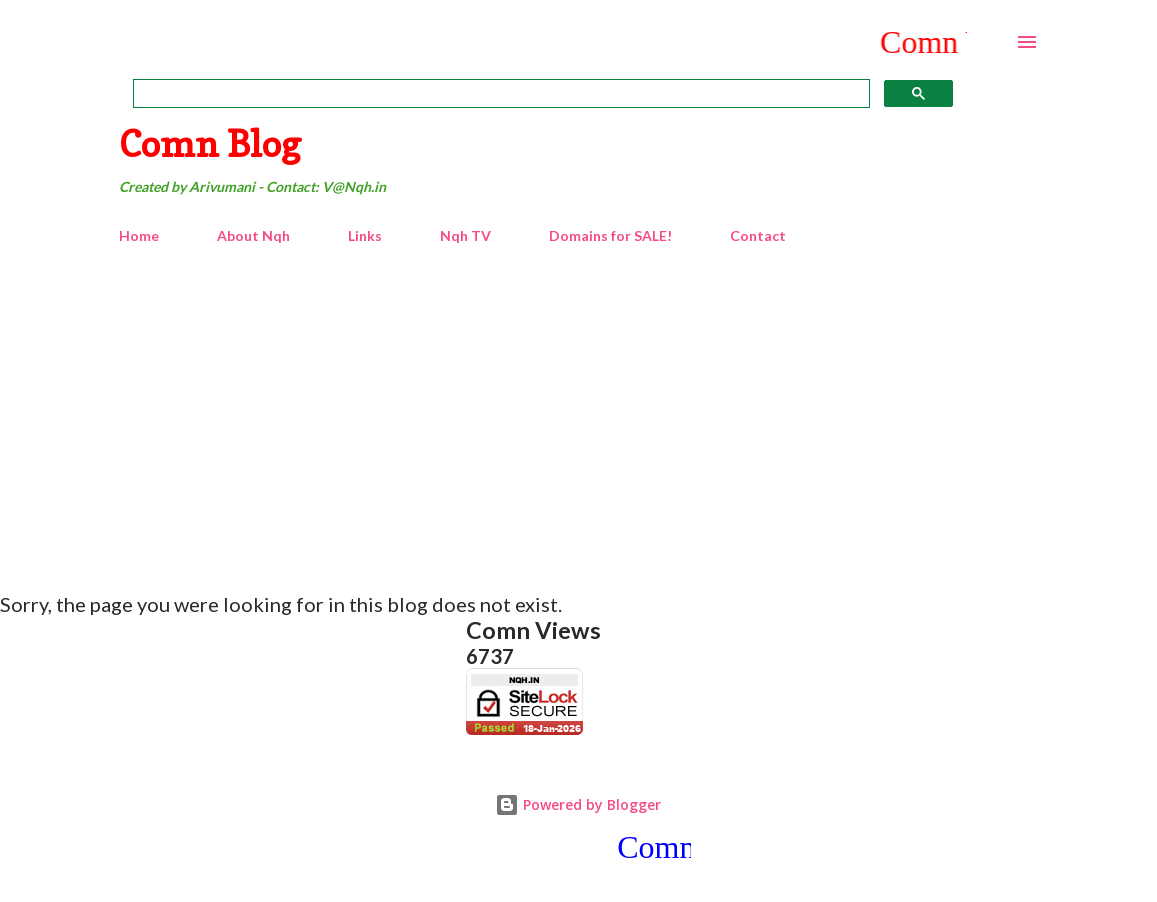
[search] (499, 94)
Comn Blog (210, 143)
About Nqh (253, 235)
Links (365, 235)
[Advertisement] (579, 410)
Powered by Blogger (578, 804)
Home (139, 235)
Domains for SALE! (610, 235)
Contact (758, 235)
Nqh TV (465, 235)
